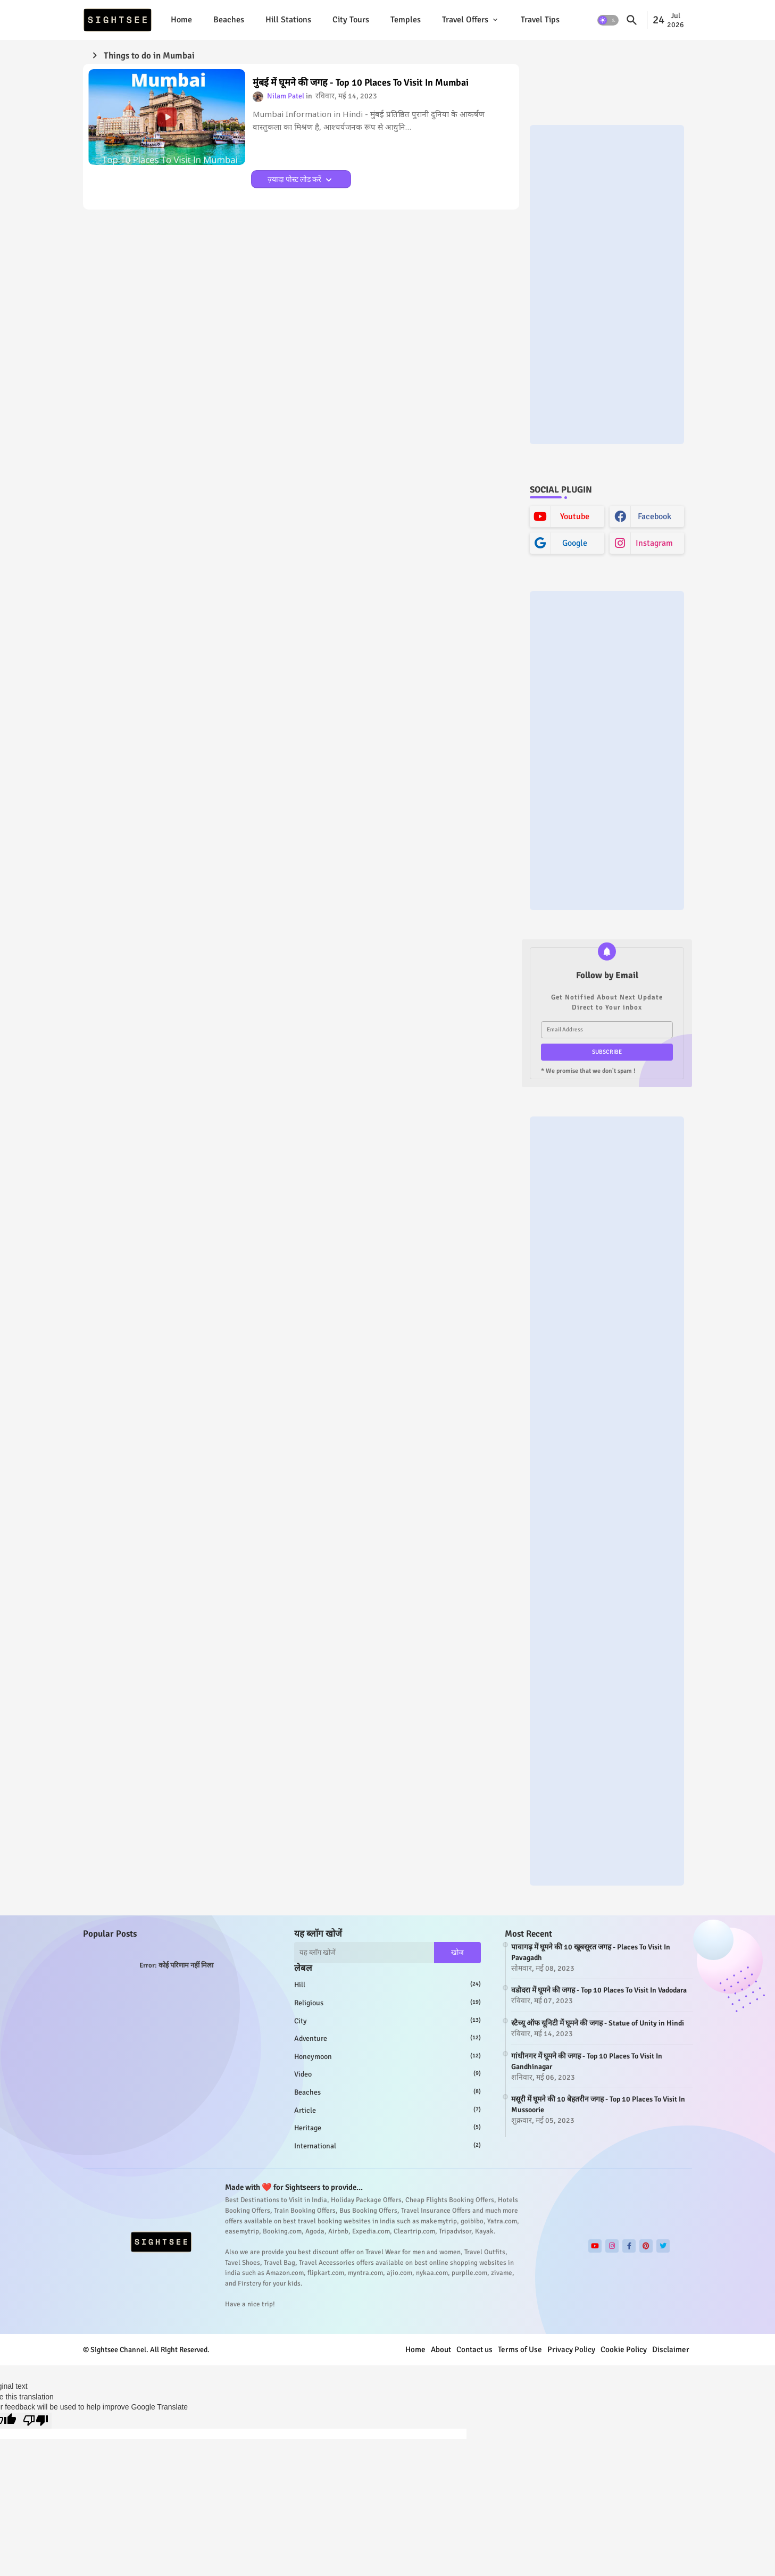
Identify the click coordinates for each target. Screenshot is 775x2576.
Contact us (474, 2349)
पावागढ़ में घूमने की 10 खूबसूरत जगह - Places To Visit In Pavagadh (590, 1952)
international (387, 2145)
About (441, 2349)
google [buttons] (574, 543)
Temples (405, 19)
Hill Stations (288, 19)
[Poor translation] (36, 2421)
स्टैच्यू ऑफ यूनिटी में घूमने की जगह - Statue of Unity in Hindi (597, 2023)
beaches (387, 2092)
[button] (608, 20)
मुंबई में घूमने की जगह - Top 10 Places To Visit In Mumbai (361, 82)
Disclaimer (670, 2349)
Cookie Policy (624, 2349)
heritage (387, 2127)
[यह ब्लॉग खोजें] (364, 1952)
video (387, 2074)
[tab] (181, 20)
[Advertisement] (607, 284)
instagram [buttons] (654, 543)
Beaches (228, 19)
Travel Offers (465, 19)
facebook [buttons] (654, 516)
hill (387, 1984)
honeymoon (387, 2056)
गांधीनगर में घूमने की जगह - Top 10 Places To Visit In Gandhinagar (586, 2061)
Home (181, 19)
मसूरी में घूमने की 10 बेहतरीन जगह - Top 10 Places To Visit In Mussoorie (598, 2104)
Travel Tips (540, 19)
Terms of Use (520, 2349)
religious (387, 2002)
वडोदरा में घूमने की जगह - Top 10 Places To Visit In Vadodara (599, 1990)
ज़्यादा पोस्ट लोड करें (295, 179)
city (387, 2020)
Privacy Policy (571, 2349)
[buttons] (595, 2246)
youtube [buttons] (574, 516)
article (387, 2110)
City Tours (350, 19)
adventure (387, 2038)
